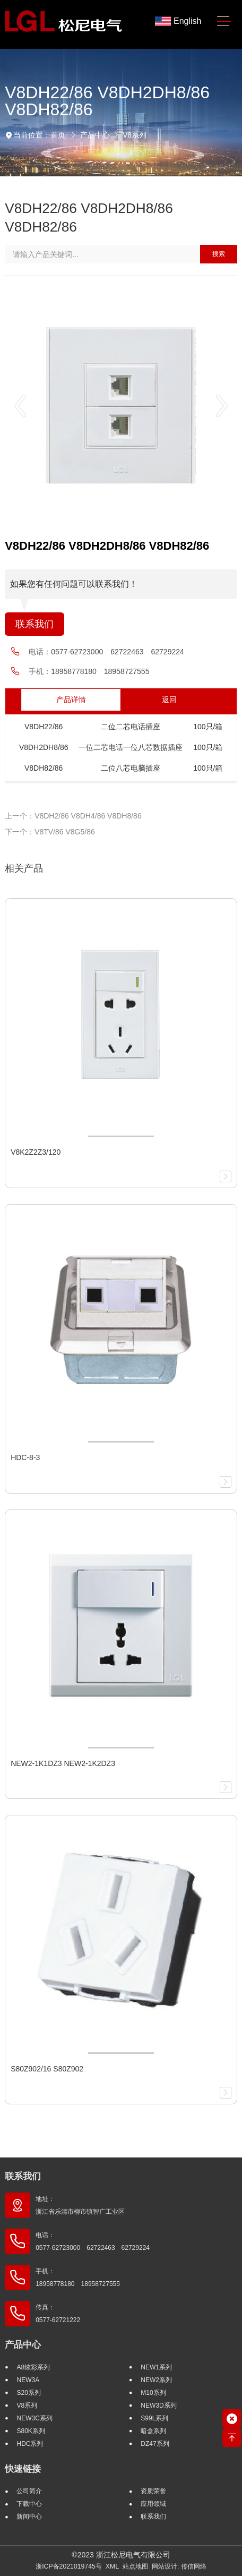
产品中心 (95, 135)
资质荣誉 (153, 2491)
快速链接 (23, 2469)
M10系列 (153, 2392)
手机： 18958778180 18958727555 (78, 2277)
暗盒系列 (153, 2431)
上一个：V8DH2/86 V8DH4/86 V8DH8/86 (73, 816)
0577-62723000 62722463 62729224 (117, 651)
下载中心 (29, 2503)
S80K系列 (30, 2431)
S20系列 (28, 2392)
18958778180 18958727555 (100, 671)
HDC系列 (29, 2443)
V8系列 (134, 135)
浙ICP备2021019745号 (69, 2566)
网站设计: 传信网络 (179, 2566)
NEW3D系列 (158, 2405)
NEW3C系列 (34, 2418)
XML (112, 2566)
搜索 (218, 254)
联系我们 (34, 624)
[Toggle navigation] (224, 21)
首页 (57, 135)
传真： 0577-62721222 (58, 2314)
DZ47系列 (155, 2443)
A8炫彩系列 (33, 2367)
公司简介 (29, 2491)
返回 (169, 699)
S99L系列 (154, 2418)
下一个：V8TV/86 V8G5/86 (50, 832)
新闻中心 (29, 2516)
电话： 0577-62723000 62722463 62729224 (93, 2241)
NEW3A (27, 2380)
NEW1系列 (156, 2367)
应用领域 (153, 2503)
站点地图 (135, 2566)
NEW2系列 (156, 2380)
